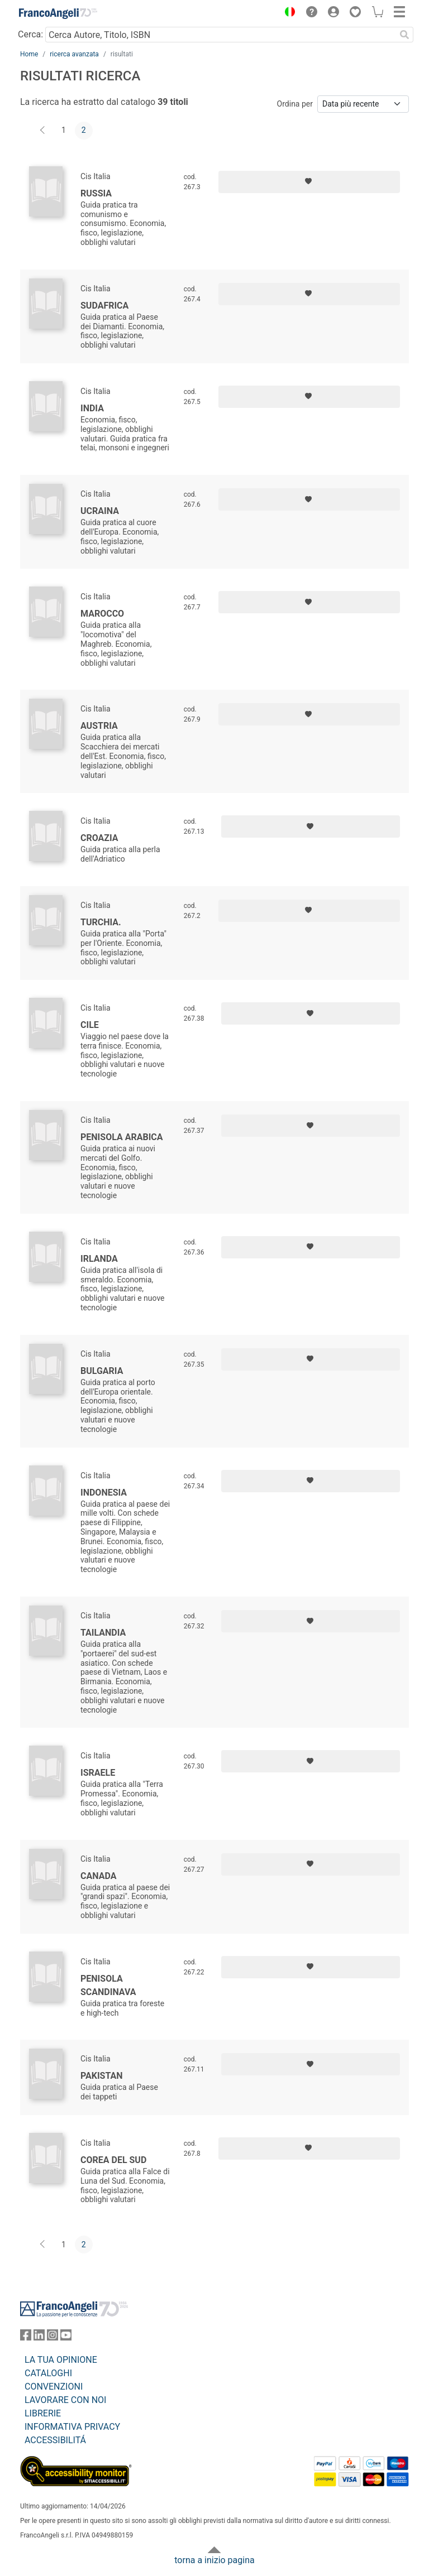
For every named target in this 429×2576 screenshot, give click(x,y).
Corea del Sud (113, 2160)
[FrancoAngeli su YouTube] (66, 2337)
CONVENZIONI (54, 2386)
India (92, 408)
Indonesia (103, 1492)
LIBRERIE (43, 2413)
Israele (97, 1772)
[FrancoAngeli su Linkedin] (39, 2337)
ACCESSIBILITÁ (55, 2440)
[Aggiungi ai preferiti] (309, 182)
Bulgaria (101, 1371)
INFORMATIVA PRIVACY (72, 2426)
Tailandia (103, 1632)
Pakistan (101, 2075)
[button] (287, 13)
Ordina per (295, 103)
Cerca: (30, 34)
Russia (96, 193)
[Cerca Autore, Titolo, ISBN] (220, 34)
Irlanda (99, 1258)
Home (29, 54)
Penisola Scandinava (108, 1985)
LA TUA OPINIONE (61, 2359)
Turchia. (100, 922)
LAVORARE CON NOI (65, 2400)
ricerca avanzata (74, 54)
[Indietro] (44, 131)
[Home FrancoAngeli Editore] (58, 13)
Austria (99, 725)
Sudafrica (104, 305)
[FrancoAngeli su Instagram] (52, 2337)
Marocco (102, 613)
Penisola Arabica (121, 1137)
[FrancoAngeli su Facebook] (25, 2337)
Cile (89, 1025)
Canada (98, 1876)
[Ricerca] (404, 34)
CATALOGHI (48, 2373)
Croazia (99, 838)
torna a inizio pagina (214, 2560)
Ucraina (99, 511)
